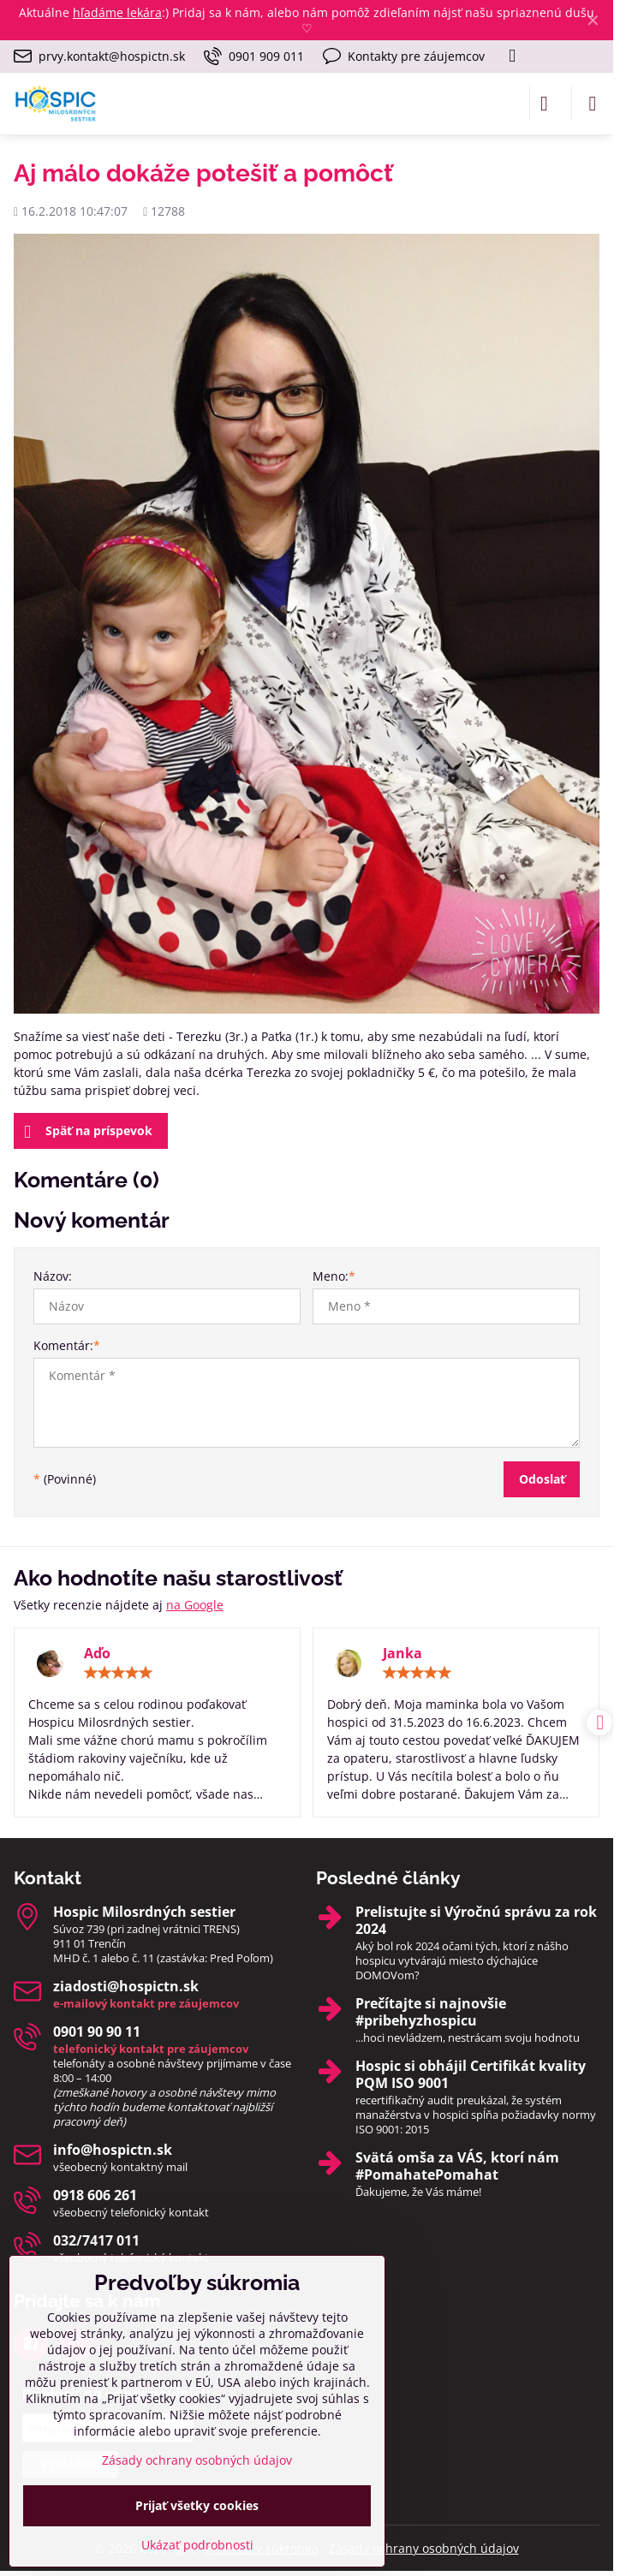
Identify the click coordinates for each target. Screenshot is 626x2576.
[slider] (118, 1673)
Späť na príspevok (88, 1131)
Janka (402, 1653)
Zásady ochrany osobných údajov (424, 2548)
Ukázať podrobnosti (197, 2545)
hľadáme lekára (117, 12)
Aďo (97, 1653)
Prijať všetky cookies (197, 2505)
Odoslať (542, 1479)
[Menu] (592, 103)
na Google (195, 1605)
